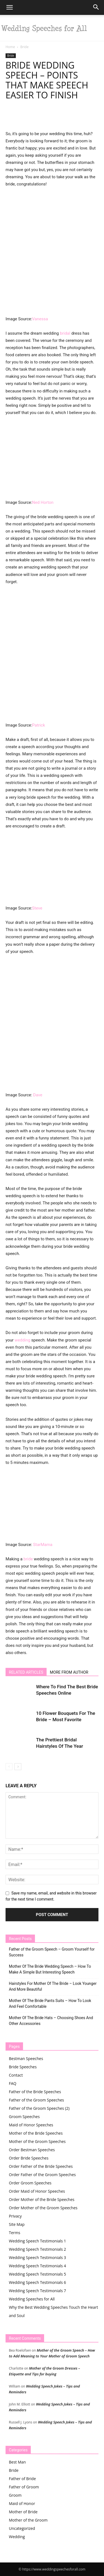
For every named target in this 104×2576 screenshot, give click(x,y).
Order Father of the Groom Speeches (42, 2174)
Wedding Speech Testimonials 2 (37, 2249)
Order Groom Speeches (30, 2182)
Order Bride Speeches (29, 2158)
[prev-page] (9, 1766)
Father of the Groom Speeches (36, 2100)
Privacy (15, 2216)
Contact (16, 2075)
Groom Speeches (24, 2116)
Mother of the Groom (28, 2520)
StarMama (42, 1544)
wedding (23, 1340)
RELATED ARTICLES (26, 1672)
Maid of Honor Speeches (31, 2124)
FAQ (12, 2083)
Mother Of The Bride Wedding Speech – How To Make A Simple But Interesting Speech (50, 1969)
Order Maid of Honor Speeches (37, 2191)
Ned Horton (43, 502)
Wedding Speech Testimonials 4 (37, 2265)
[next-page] (17, 1766)
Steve (37, 908)
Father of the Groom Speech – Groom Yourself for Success (52, 1952)
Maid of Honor (22, 2503)
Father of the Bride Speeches (35, 2091)
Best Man (17, 2462)
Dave (37, 1094)
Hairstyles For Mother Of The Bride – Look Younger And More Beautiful (53, 1986)
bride (28, 1558)
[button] (9, 7)
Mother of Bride (23, 2511)
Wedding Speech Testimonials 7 (37, 2290)
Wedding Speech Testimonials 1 (37, 2241)
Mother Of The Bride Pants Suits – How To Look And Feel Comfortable (50, 2003)
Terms (14, 2232)
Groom (15, 2495)
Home (10, 46)
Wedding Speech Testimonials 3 (37, 2257)
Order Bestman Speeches (32, 2149)
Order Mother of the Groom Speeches (43, 2207)
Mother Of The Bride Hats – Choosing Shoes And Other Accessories (51, 2021)
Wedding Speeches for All (32, 2299)
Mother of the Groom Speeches (37, 2141)
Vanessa (40, 318)
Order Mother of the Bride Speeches (41, 2199)
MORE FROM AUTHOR (69, 1672)
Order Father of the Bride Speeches (41, 2166)
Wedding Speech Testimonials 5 (37, 2274)
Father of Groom (24, 2486)
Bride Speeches (23, 2066)
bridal (65, 333)
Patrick (38, 725)
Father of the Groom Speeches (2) (39, 2108)
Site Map (17, 2224)
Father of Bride (22, 2478)
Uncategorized (22, 2528)
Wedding (17, 2536)
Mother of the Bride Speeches (36, 2133)
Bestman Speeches (26, 2058)
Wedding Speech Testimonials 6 (37, 2282)
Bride (24, 46)
